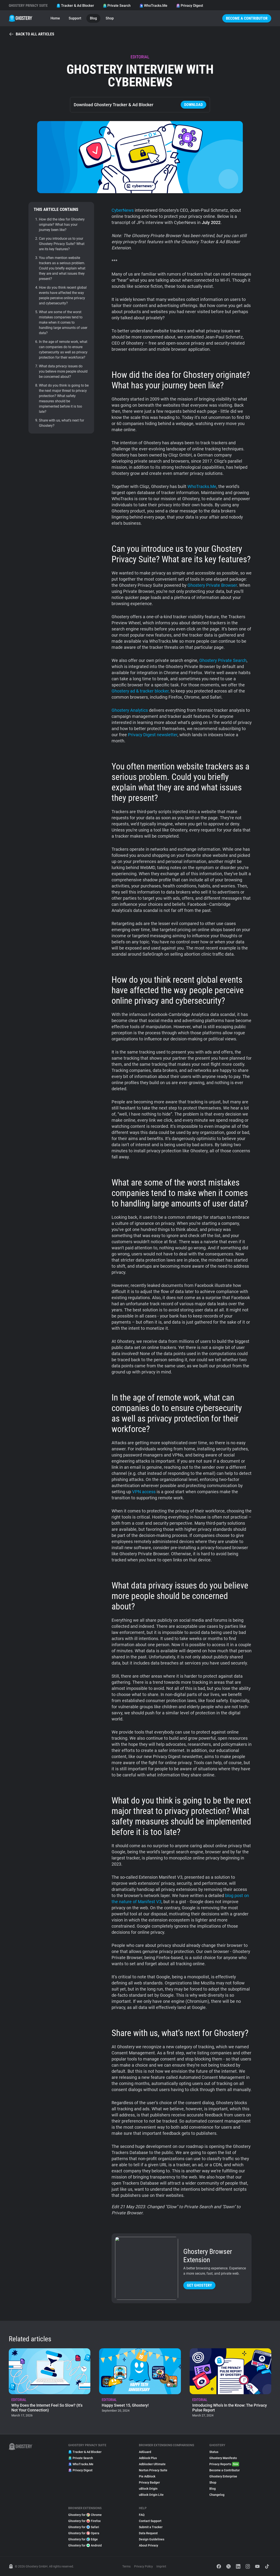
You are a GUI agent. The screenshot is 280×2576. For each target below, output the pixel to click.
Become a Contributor (247, 18)
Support (75, 18)
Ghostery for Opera (83, 2533)
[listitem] (49, 2384)
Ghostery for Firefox (84, 2521)
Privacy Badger (149, 2482)
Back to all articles (31, 34)
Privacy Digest (189, 5)
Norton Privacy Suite (153, 2470)
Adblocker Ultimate (152, 2464)
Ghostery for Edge (83, 2539)
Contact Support (150, 2521)
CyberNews (123, 210)
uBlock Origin (148, 2488)
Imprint (161, 2566)
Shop (110, 18)
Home (55, 18)
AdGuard (145, 2452)
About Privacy (148, 2545)
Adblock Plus (148, 2458)
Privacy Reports (224, 2464)
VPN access (144, 1491)
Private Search (117, 5)
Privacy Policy (143, 2566)
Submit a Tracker (151, 2527)
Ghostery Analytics (130, 710)
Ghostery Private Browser (212, 585)
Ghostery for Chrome (85, 2515)
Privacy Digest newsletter (152, 734)
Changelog (216, 2494)
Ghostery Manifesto (223, 2458)
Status (213, 2452)
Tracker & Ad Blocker (75, 5)
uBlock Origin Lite (151, 2494)
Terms (126, 2566)
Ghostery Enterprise (223, 2476)
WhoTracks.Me (153, 5)
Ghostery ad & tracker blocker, (141, 691)
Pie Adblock (147, 2476)
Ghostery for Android (85, 2545)
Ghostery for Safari (83, 2527)
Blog (93, 18)
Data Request (148, 2533)
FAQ (142, 2515)
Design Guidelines (151, 2539)
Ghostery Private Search (223, 660)
